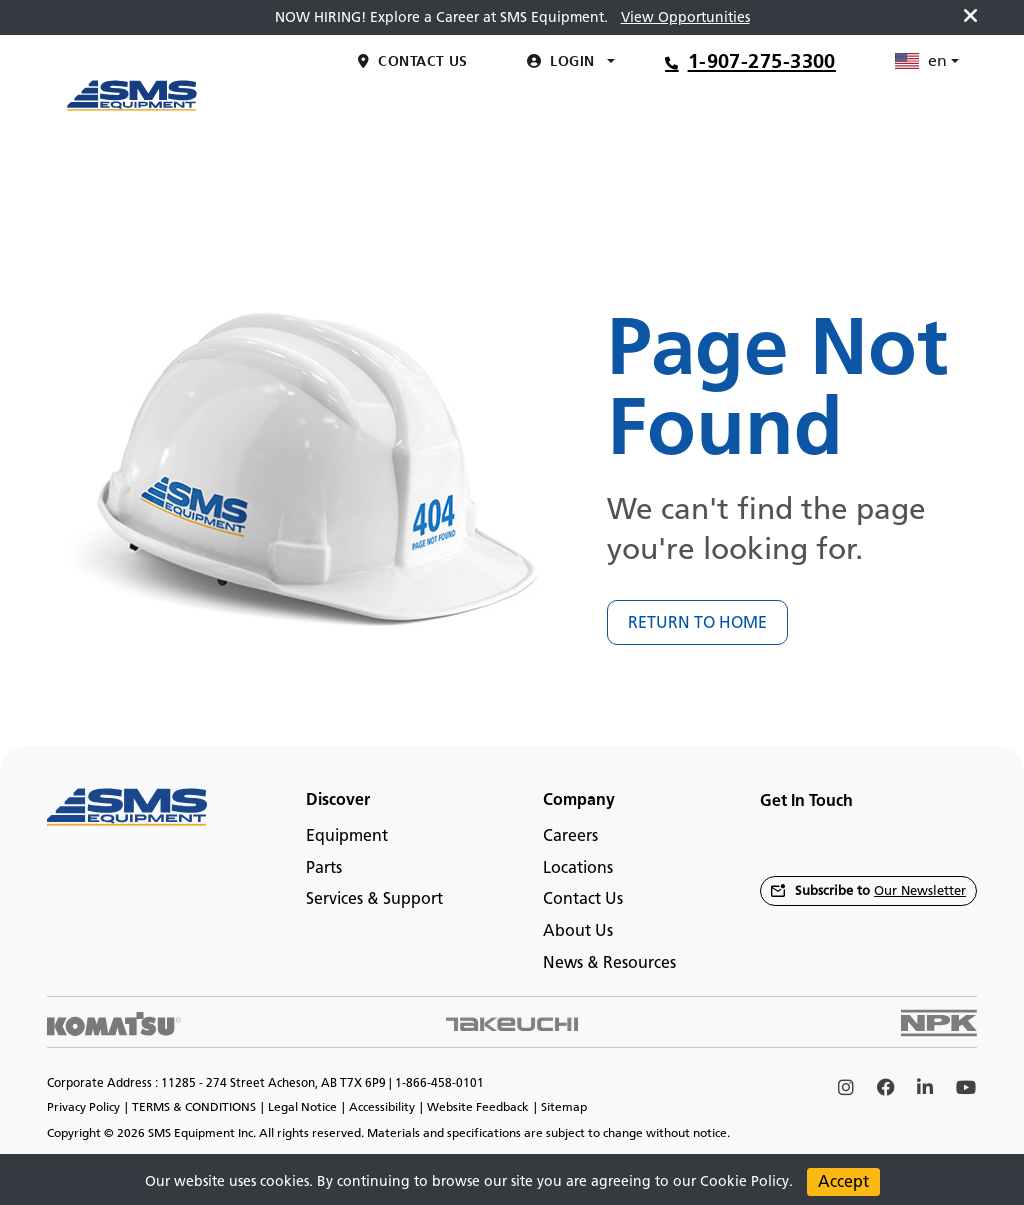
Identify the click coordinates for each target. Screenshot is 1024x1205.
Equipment (347, 835)
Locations (578, 867)
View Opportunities (685, 17)
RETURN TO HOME (697, 622)
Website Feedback (478, 1107)
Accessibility (382, 1107)
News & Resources (609, 962)
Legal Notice (302, 1107)
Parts (324, 867)
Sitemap (564, 1107)
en (921, 172)
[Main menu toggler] (307, 106)
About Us (578, 930)
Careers (570, 835)
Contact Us (583, 898)
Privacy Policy (83, 1107)
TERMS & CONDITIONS (194, 1107)
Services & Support (374, 898)
